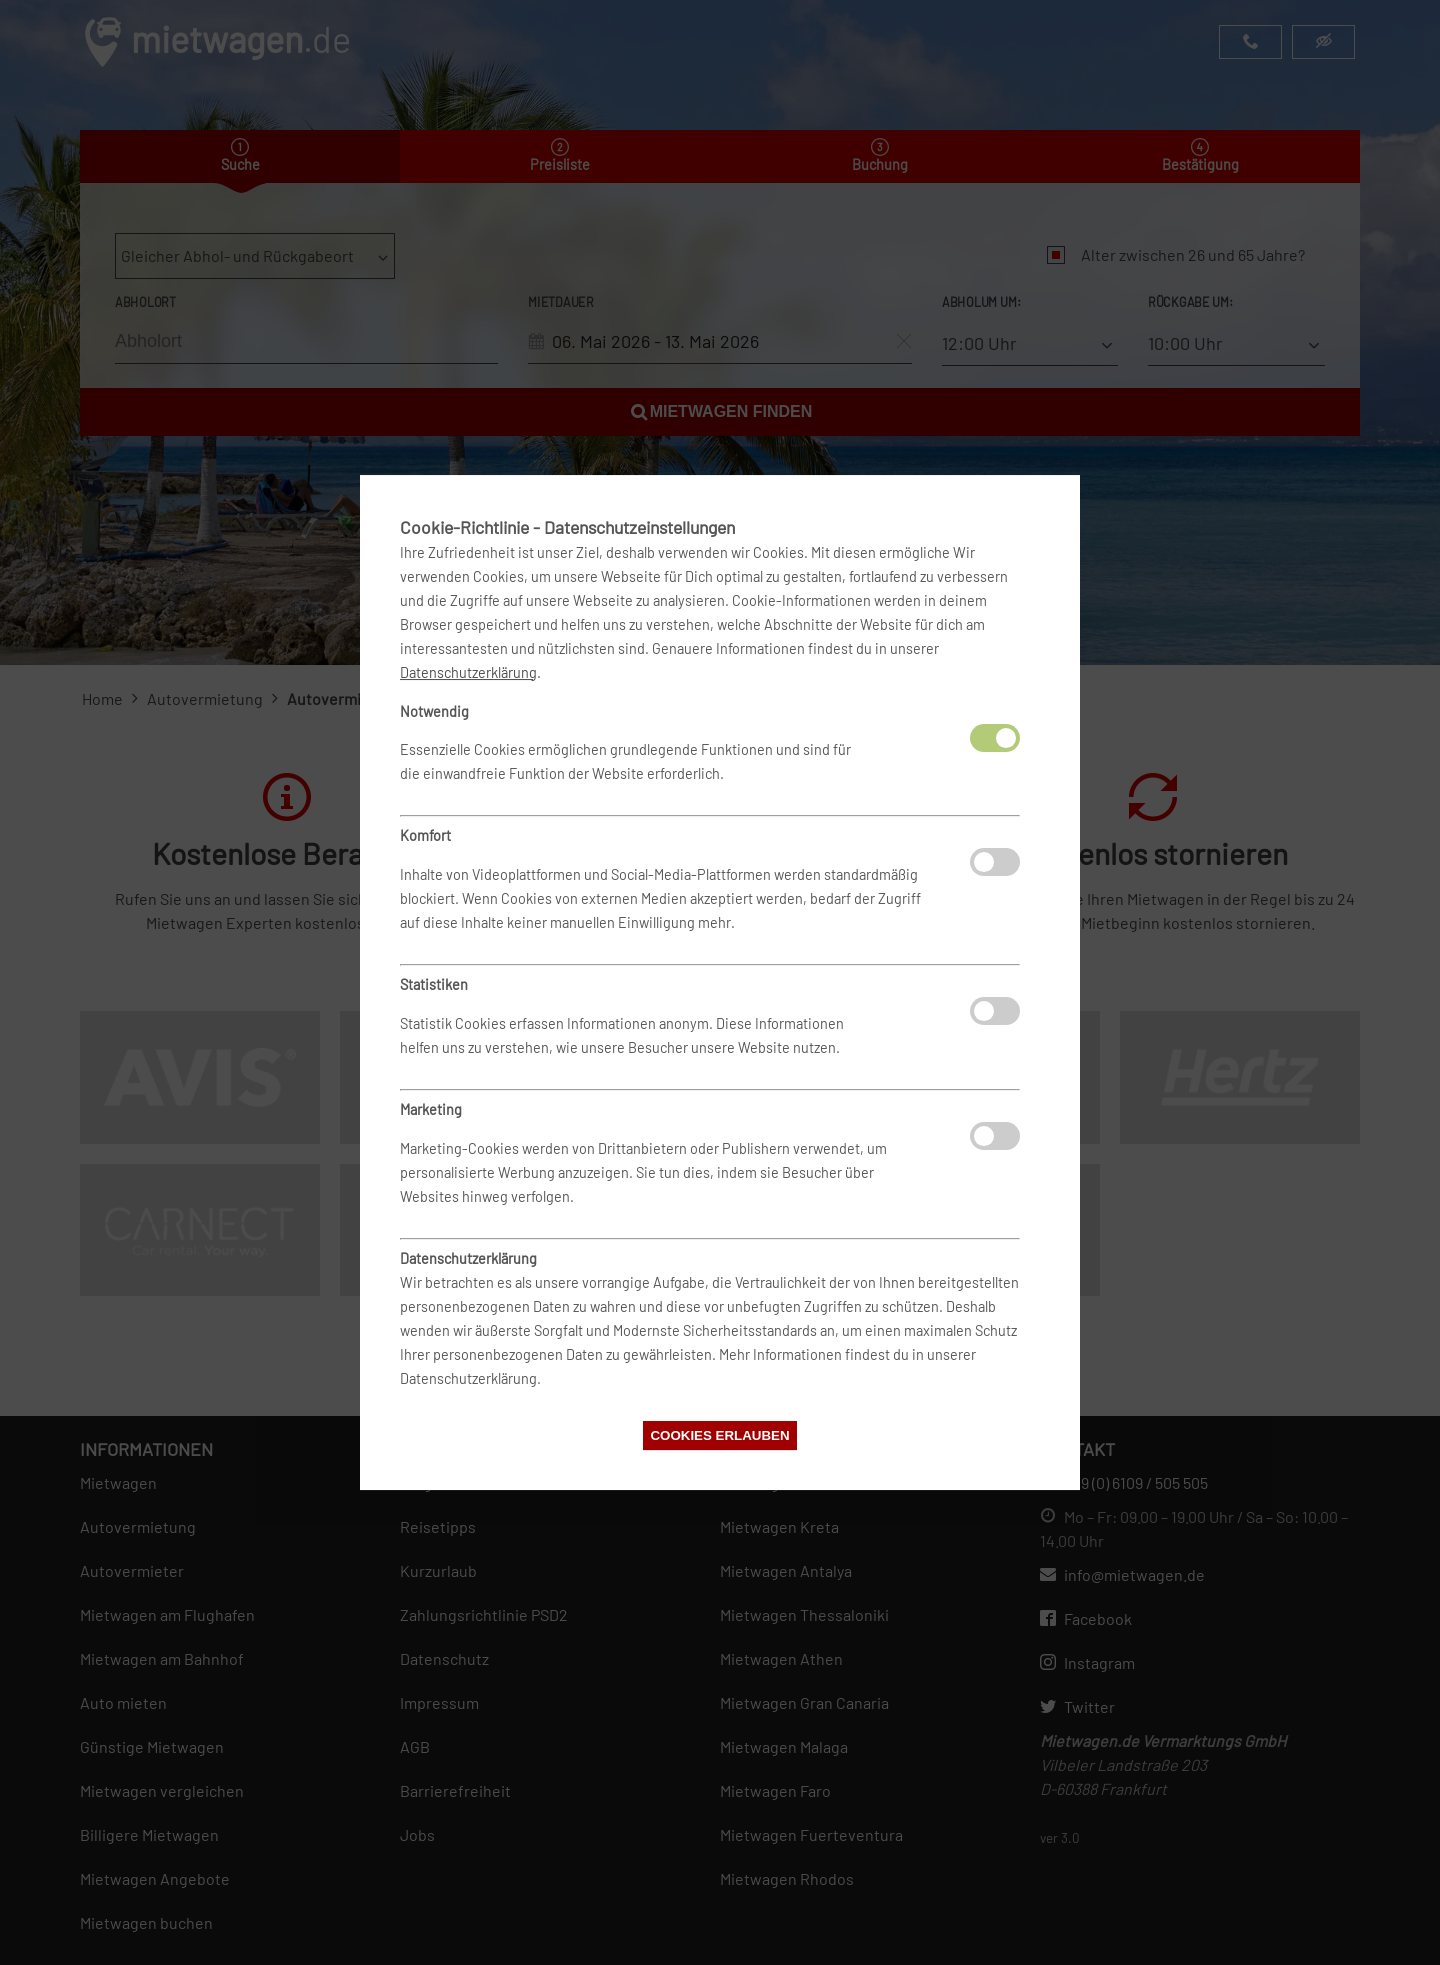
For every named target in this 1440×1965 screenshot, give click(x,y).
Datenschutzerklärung (468, 672)
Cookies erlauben (719, 1435)
